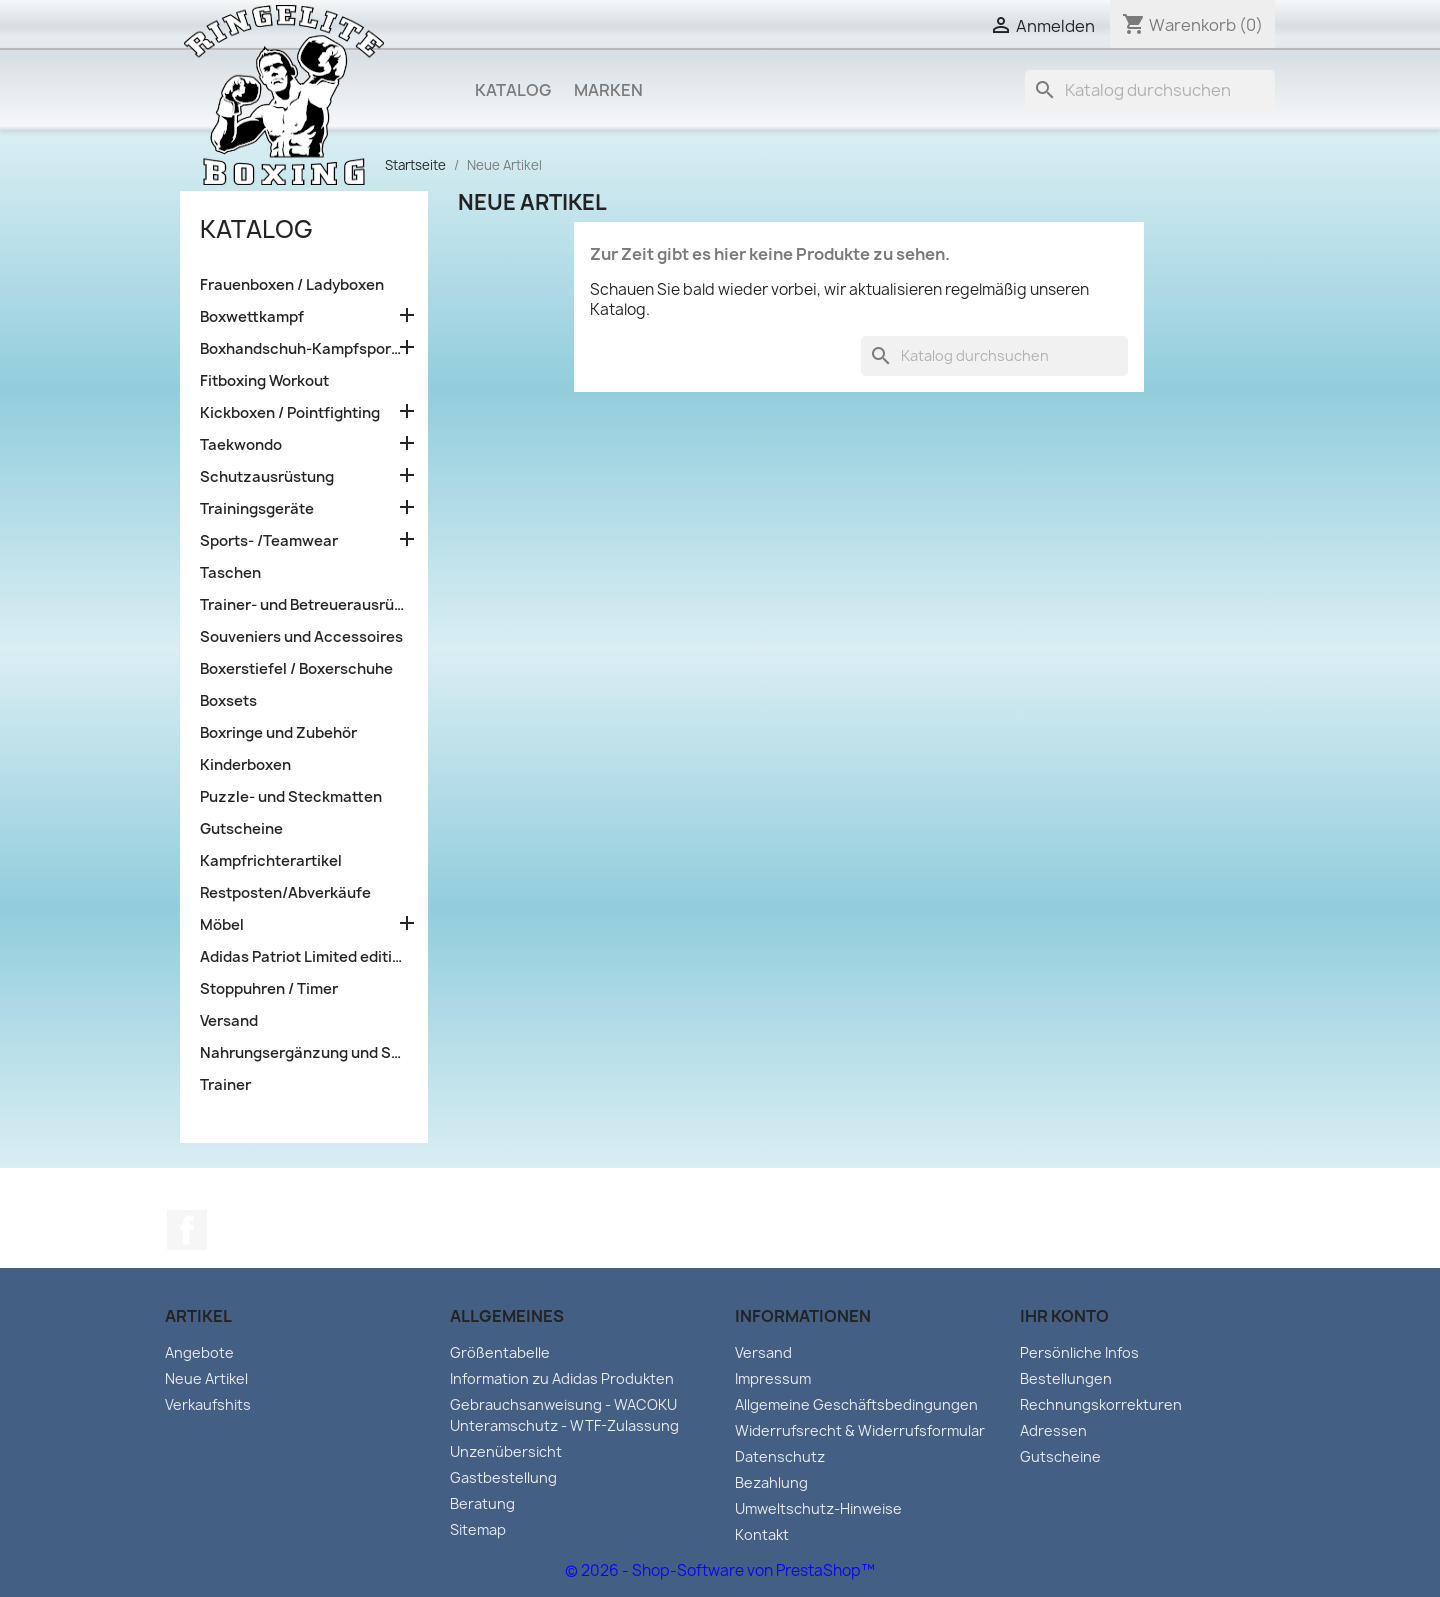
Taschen (230, 573)
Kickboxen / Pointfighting (290, 413)
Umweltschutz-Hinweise (818, 1508)
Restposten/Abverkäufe (285, 893)
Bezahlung (771, 1482)
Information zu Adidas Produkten (562, 1378)
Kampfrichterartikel (271, 861)
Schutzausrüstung (267, 477)
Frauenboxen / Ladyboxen (292, 285)
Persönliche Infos (1079, 1352)
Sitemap (478, 1529)
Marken (608, 90)
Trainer (225, 1085)
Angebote (199, 1352)
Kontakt (762, 1534)
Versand (229, 1021)
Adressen (1053, 1430)
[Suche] (1150, 90)
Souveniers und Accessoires (301, 637)
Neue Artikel (206, 1378)
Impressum (773, 1378)
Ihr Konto (1064, 1316)
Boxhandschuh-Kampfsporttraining (304, 349)
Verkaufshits (208, 1404)
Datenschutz (780, 1456)
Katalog (513, 90)
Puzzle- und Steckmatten (291, 797)
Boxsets (228, 701)
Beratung (482, 1503)
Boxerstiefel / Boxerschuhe (296, 669)
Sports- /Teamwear (269, 541)
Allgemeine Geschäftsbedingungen (856, 1404)
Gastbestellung (503, 1477)
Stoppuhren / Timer (269, 989)
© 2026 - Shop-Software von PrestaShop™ (720, 1570)
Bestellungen (1066, 1378)
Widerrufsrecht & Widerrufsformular (860, 1430)
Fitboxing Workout (264, 381)
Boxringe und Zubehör (278, 733)
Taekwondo (241, 445)
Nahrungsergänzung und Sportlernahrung (304, 1053)
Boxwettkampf (252, 317)
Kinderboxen (245, 765)
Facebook (187, 1230)
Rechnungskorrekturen (1101, 1404)
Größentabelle (500, 1352)
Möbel (222, 925)
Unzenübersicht (506, 1451)
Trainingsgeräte (257, 509)
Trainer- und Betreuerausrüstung (304, 605)
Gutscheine (241, 829)
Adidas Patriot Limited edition (304, 957)
